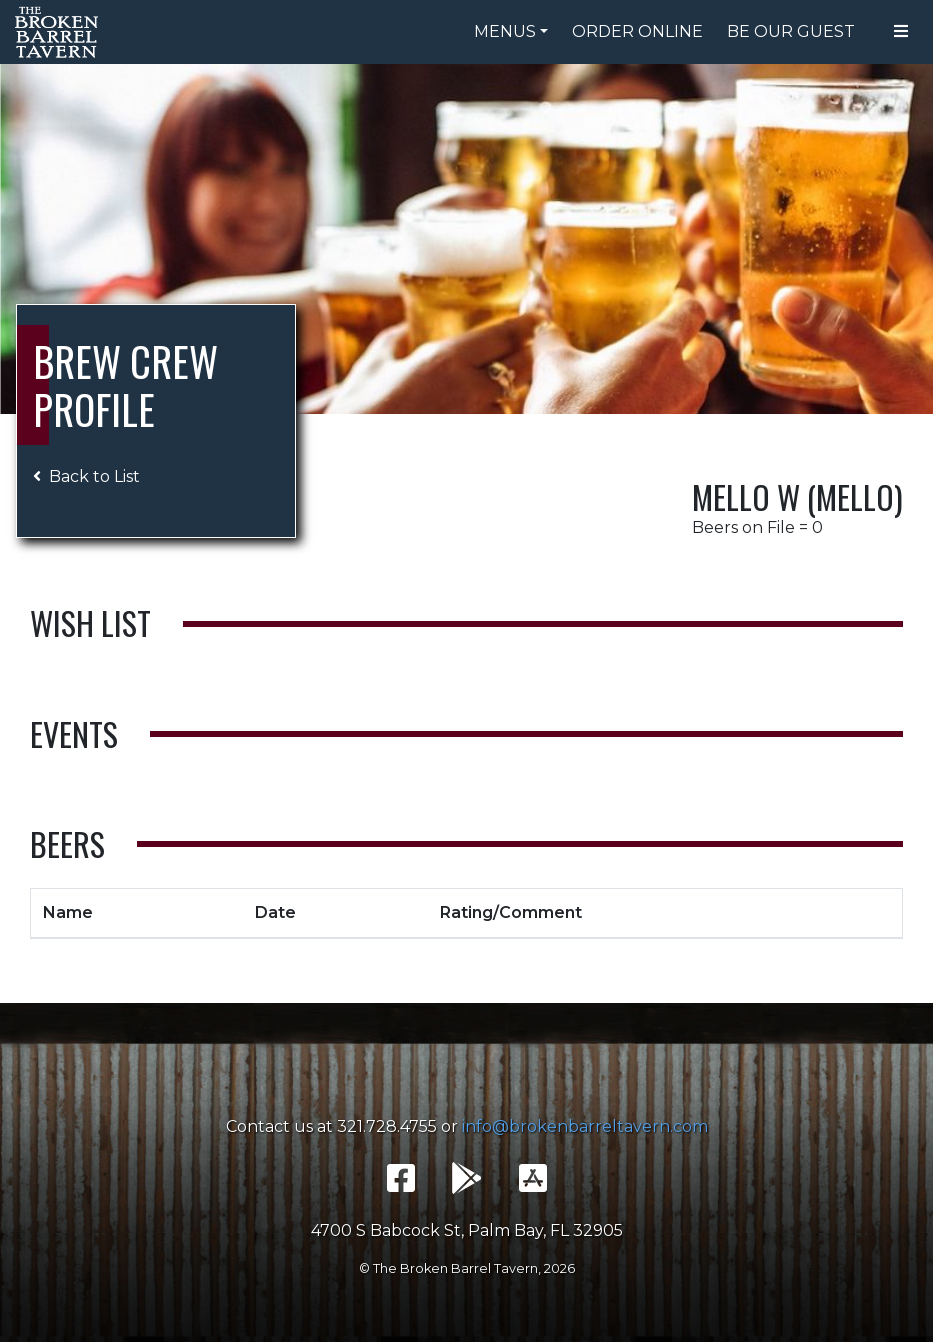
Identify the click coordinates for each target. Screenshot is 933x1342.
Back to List (86, 476)
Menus (505, 31)
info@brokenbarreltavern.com (585, 1126)
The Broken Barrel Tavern (60, 32)
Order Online (637, 31)
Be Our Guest (791, 31)
